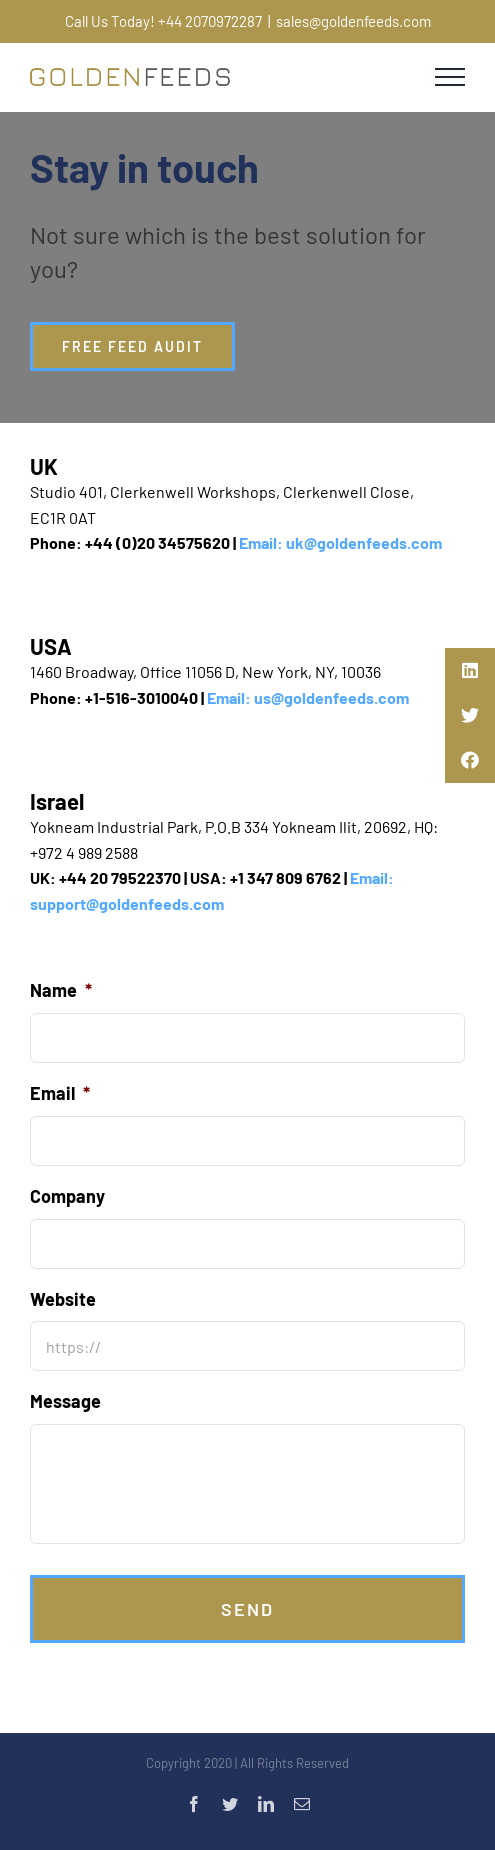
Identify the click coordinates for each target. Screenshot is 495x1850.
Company (67, 1196)
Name (61, 990)
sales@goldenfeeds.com (353, 21)
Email (60, 1093)
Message (65, 1401)
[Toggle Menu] (450, 77)
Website (63, 1299)
